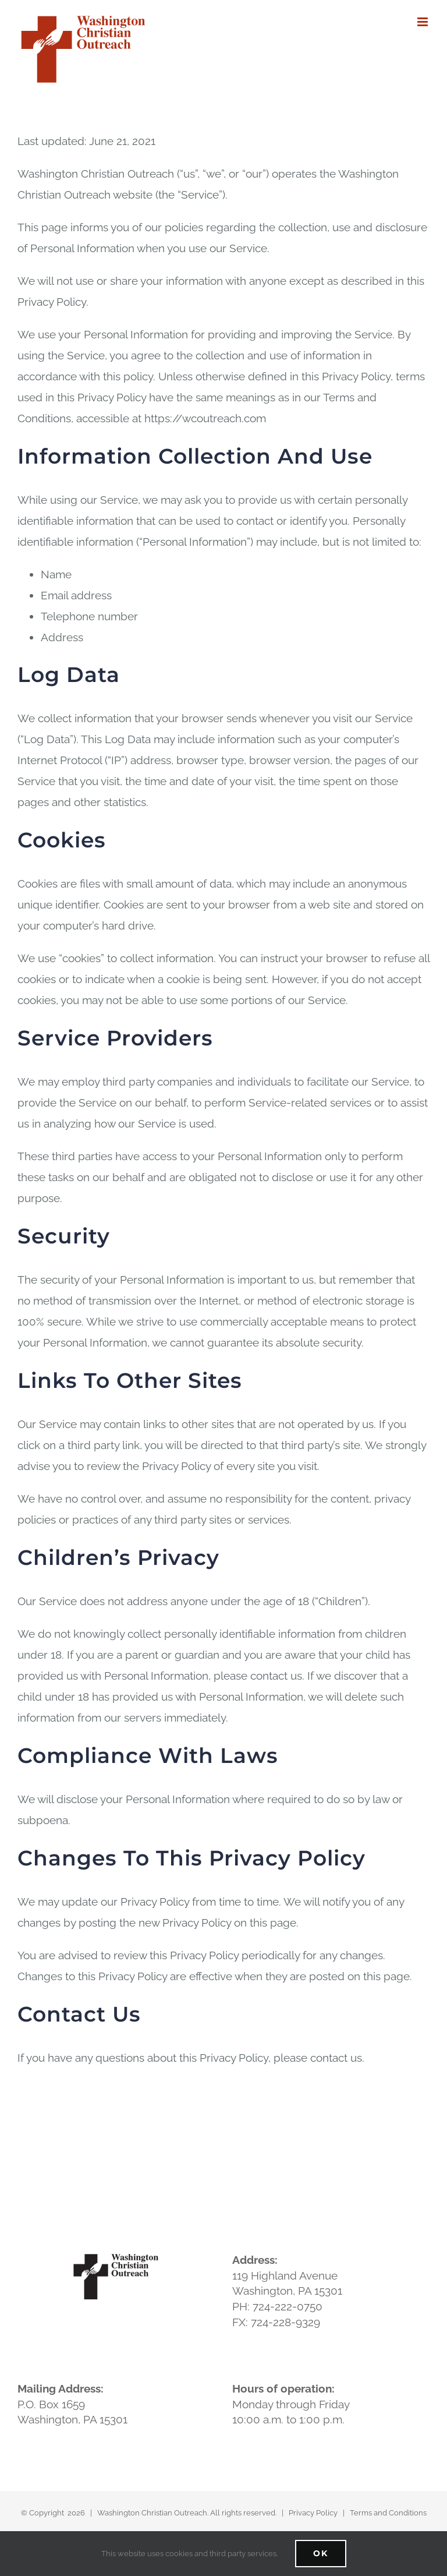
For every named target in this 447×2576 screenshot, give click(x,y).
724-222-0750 (287, 2306)
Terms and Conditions (388, 2512)
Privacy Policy (313, 2512)
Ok (320, 2553)
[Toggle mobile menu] (423, 22)
